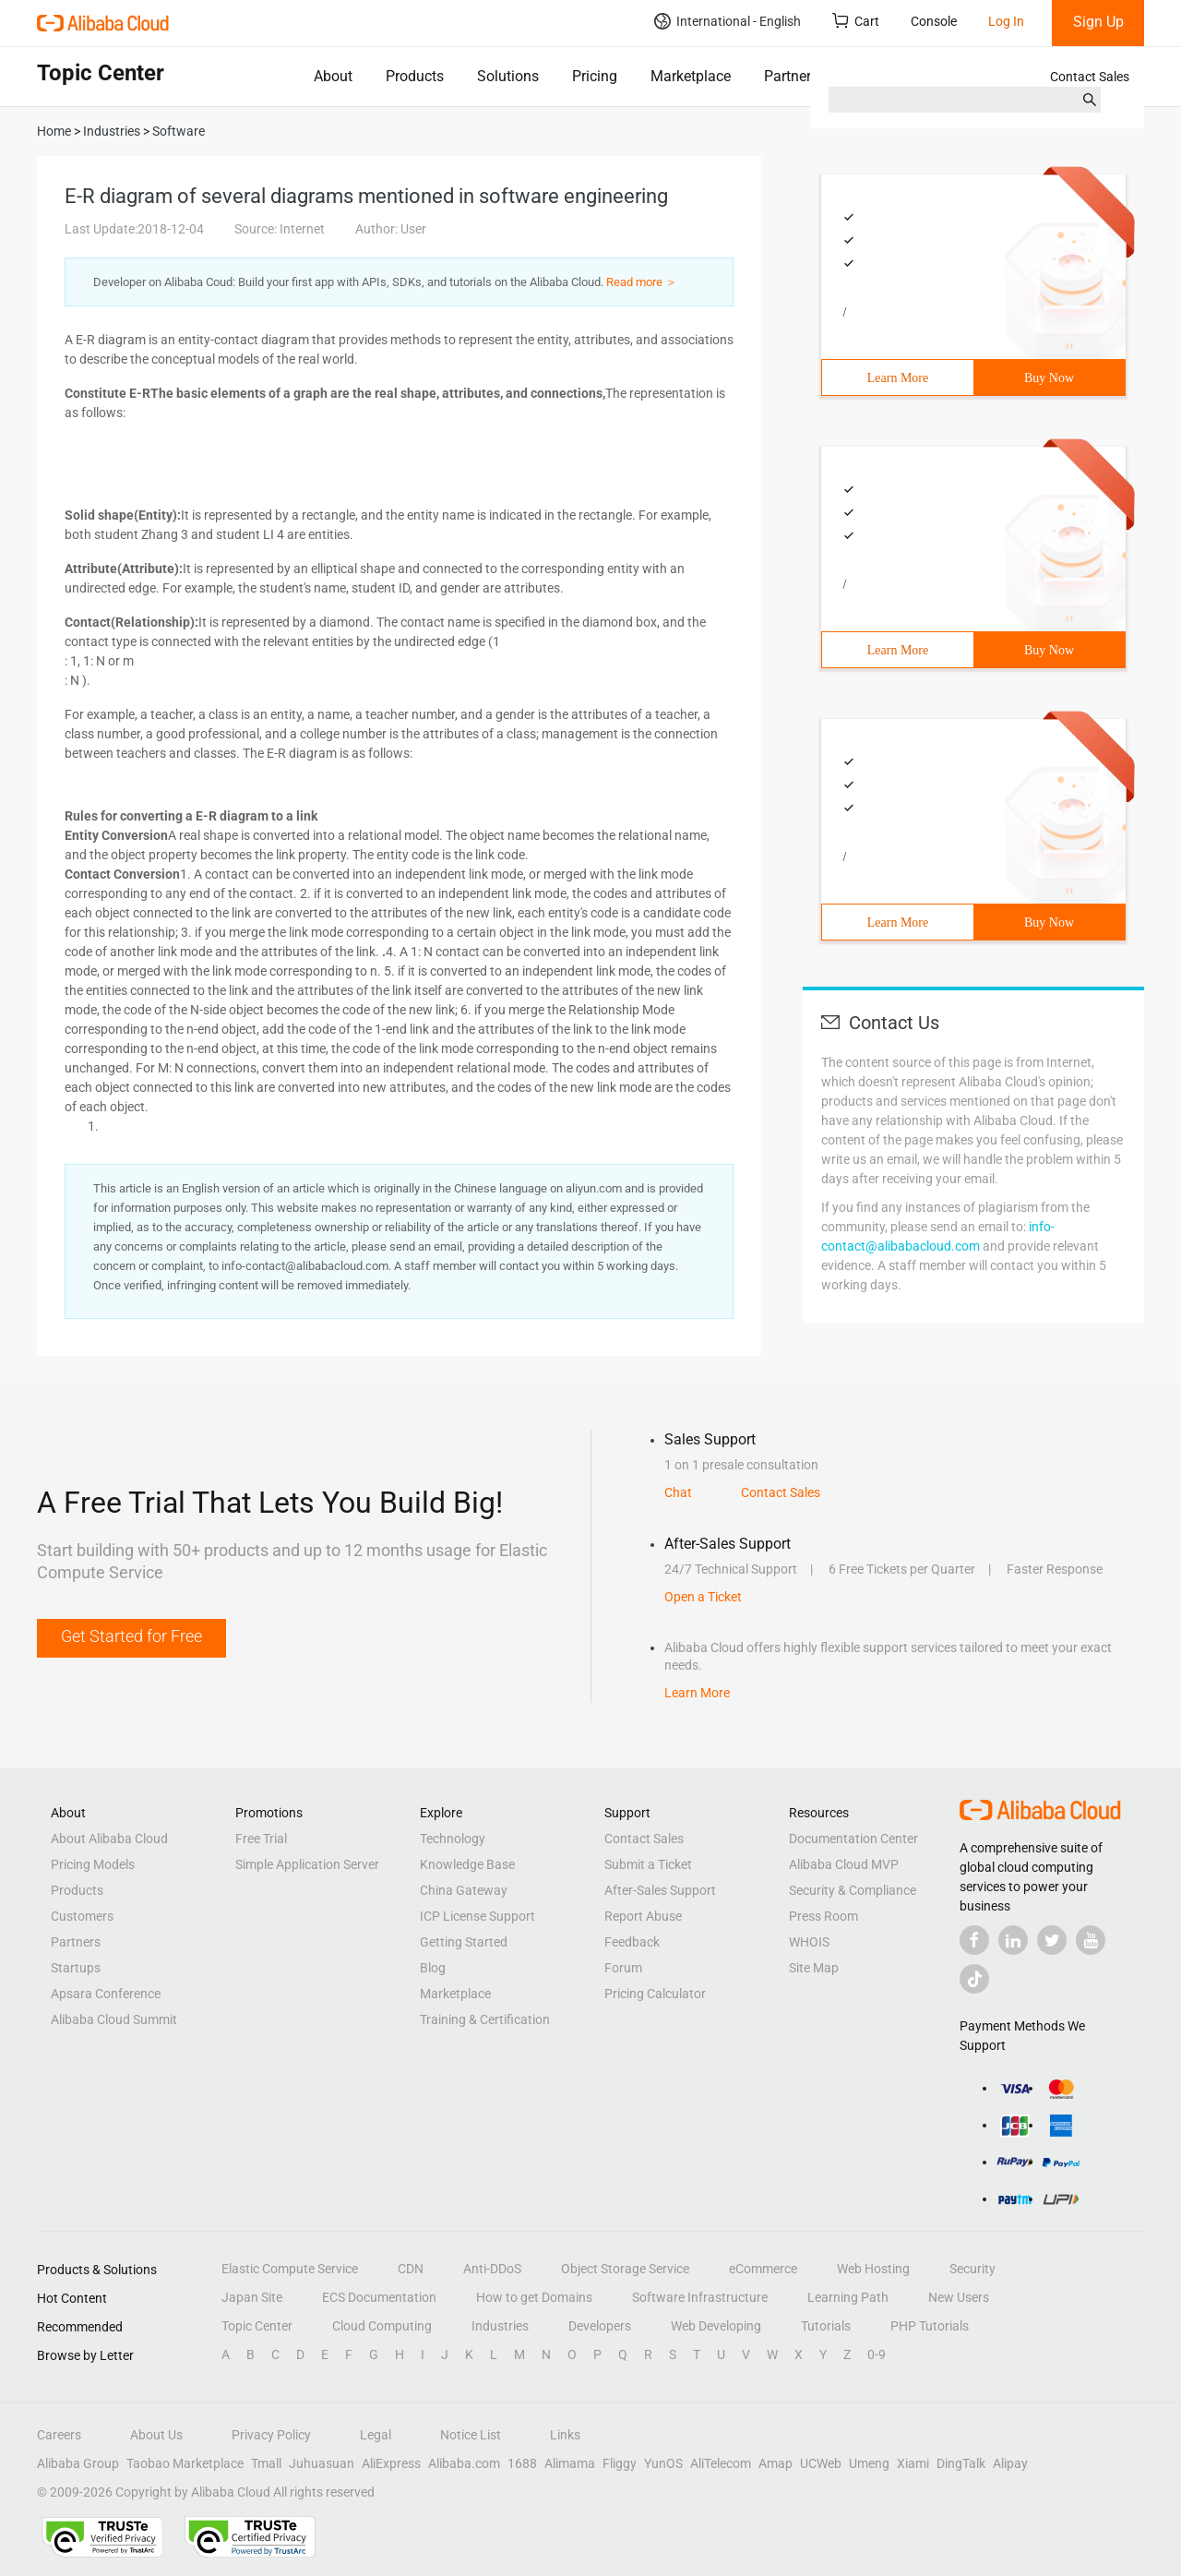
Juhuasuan (321, 2463)
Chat (678, 1492)
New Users (958, 2297)
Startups (76, 1967)
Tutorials (826, 2325)
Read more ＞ (641, 282)
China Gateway (463, 1890)
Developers (599, 2325)
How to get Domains (534, 2297)
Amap (775, 2463)
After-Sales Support (660, 1890)
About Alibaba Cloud (109, 1838)
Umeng (869, 2463)
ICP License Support (477, 1916)
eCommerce (763, 2268)
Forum (623, 1967)
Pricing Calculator (655, 1993)
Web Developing (716, 2325)
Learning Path (848, 2297)
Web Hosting (873, 2268)
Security (972, 2268)
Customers (82, 1916)
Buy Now (1049, 378)
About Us (156, 2434)
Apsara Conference (106, 1993)
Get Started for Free (131, 1636)
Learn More (897, 378)
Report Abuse (643, 1916)
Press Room (823, 1916)
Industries (500, 2325)
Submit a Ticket (648, 1864)
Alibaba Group (78, 2463)
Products (415, 76)
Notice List (470, 2434)
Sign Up (1098, 21)
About (333, 76)
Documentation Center (853, 1838)
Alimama (569, 2463)
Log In (1006, 21)
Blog (433, 1967)
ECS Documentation (379, 2297)
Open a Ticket (703, 1596)
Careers (59, 2434)
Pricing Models (93, 1864)
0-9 (876, 2354)
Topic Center (256, 2325)
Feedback (632, 1942)
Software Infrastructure (700, 2297)
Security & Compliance (852, 1890)
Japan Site (251, 2297)
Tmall (266, 2463)
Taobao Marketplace (185, 2463)
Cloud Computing (382, 2325)
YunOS (663, 2463)
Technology (452, 1838)
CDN (410, 2268)
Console (934, 21)
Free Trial (261, 1838)
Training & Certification (485, 2019)
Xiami (913, 2463)
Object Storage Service (625, 2268)
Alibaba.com (464, 2463)
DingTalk (960, 2463)
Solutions (508, 76)
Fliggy (619, 2463)
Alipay (1010, 2463)
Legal (375, 2434)
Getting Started (463, 1942)
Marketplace (690, 76)
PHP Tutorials (929, 2325)
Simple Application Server (307, 1864)
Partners (791, 76)
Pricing (594, 76)
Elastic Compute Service (289, 2268)
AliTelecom (720, 2463)
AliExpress (391, 2463)
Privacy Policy (271, 2434)
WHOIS (809, 1942)
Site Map (814, 1967)
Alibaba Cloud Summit (114, 2019)
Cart (855, 21)
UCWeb (820, 2463)
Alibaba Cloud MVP (844, 1864)
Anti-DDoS (492, 2268)
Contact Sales (1089, 76)
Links (565, 2434)
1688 (522, 2463)
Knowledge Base (467, 1864)
